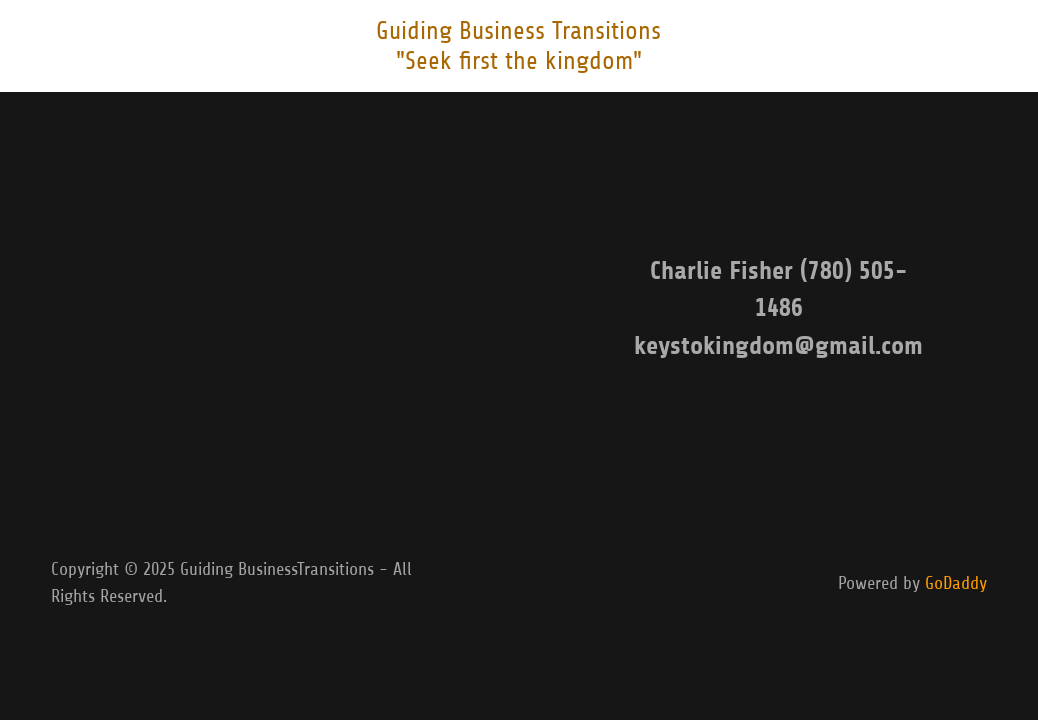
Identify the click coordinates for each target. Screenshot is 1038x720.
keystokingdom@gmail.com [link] (778, 345)
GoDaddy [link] (956, 583)
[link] (518, 63)
